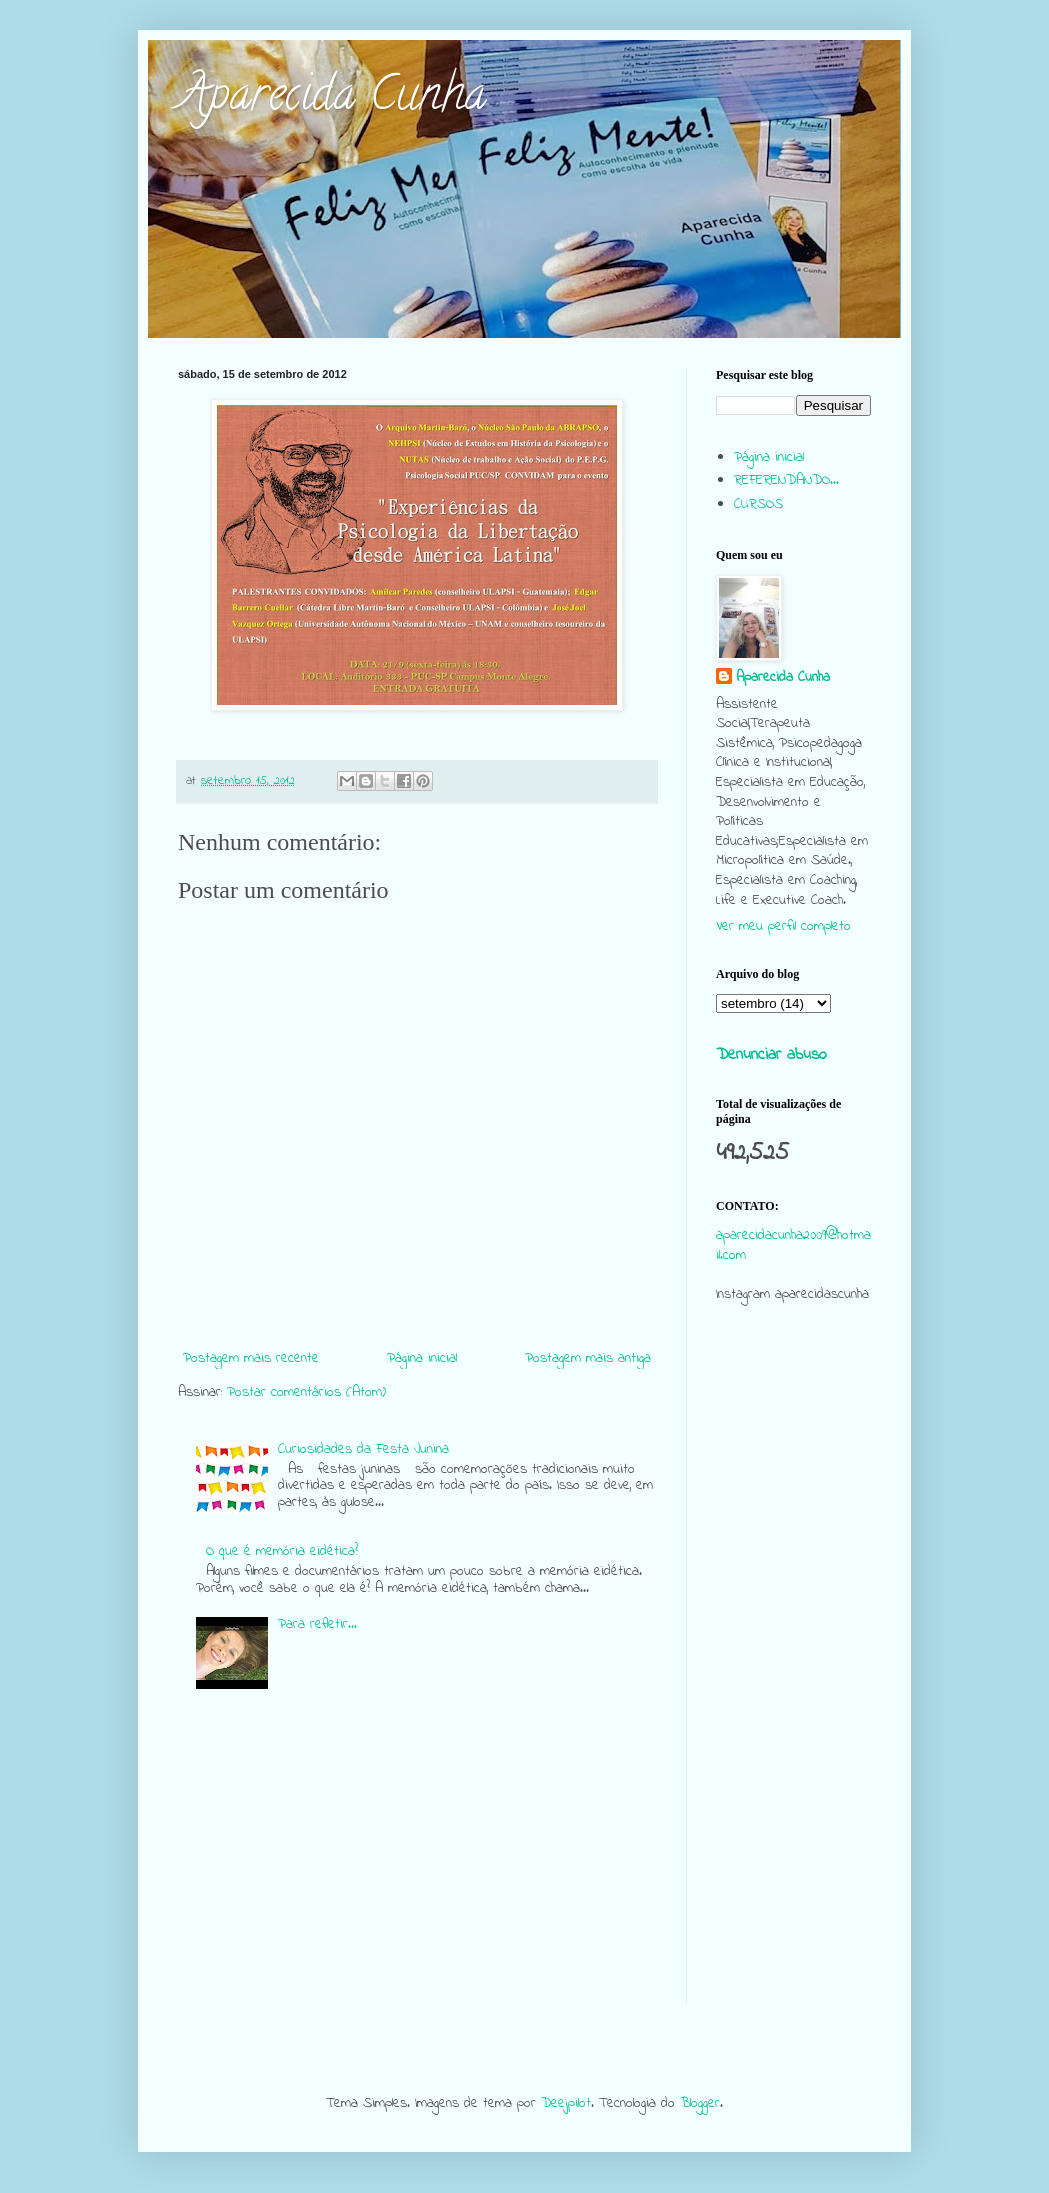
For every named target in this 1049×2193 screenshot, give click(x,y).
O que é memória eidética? (282, 1551)
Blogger (700, 2103)
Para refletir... (317, 1624)
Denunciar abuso (771, 1055)
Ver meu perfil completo (783, 926)
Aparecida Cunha (332, 99)
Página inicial (422, 1358)
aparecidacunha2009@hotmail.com (793, 1245)
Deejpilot (566, 2103)
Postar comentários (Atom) (306, 1392)
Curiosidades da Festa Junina (363, 1449)
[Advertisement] (793, 1704)
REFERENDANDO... (786, 480)
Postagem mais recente (251, 1358)
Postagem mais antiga (588, 1358)
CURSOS (758, 504)
